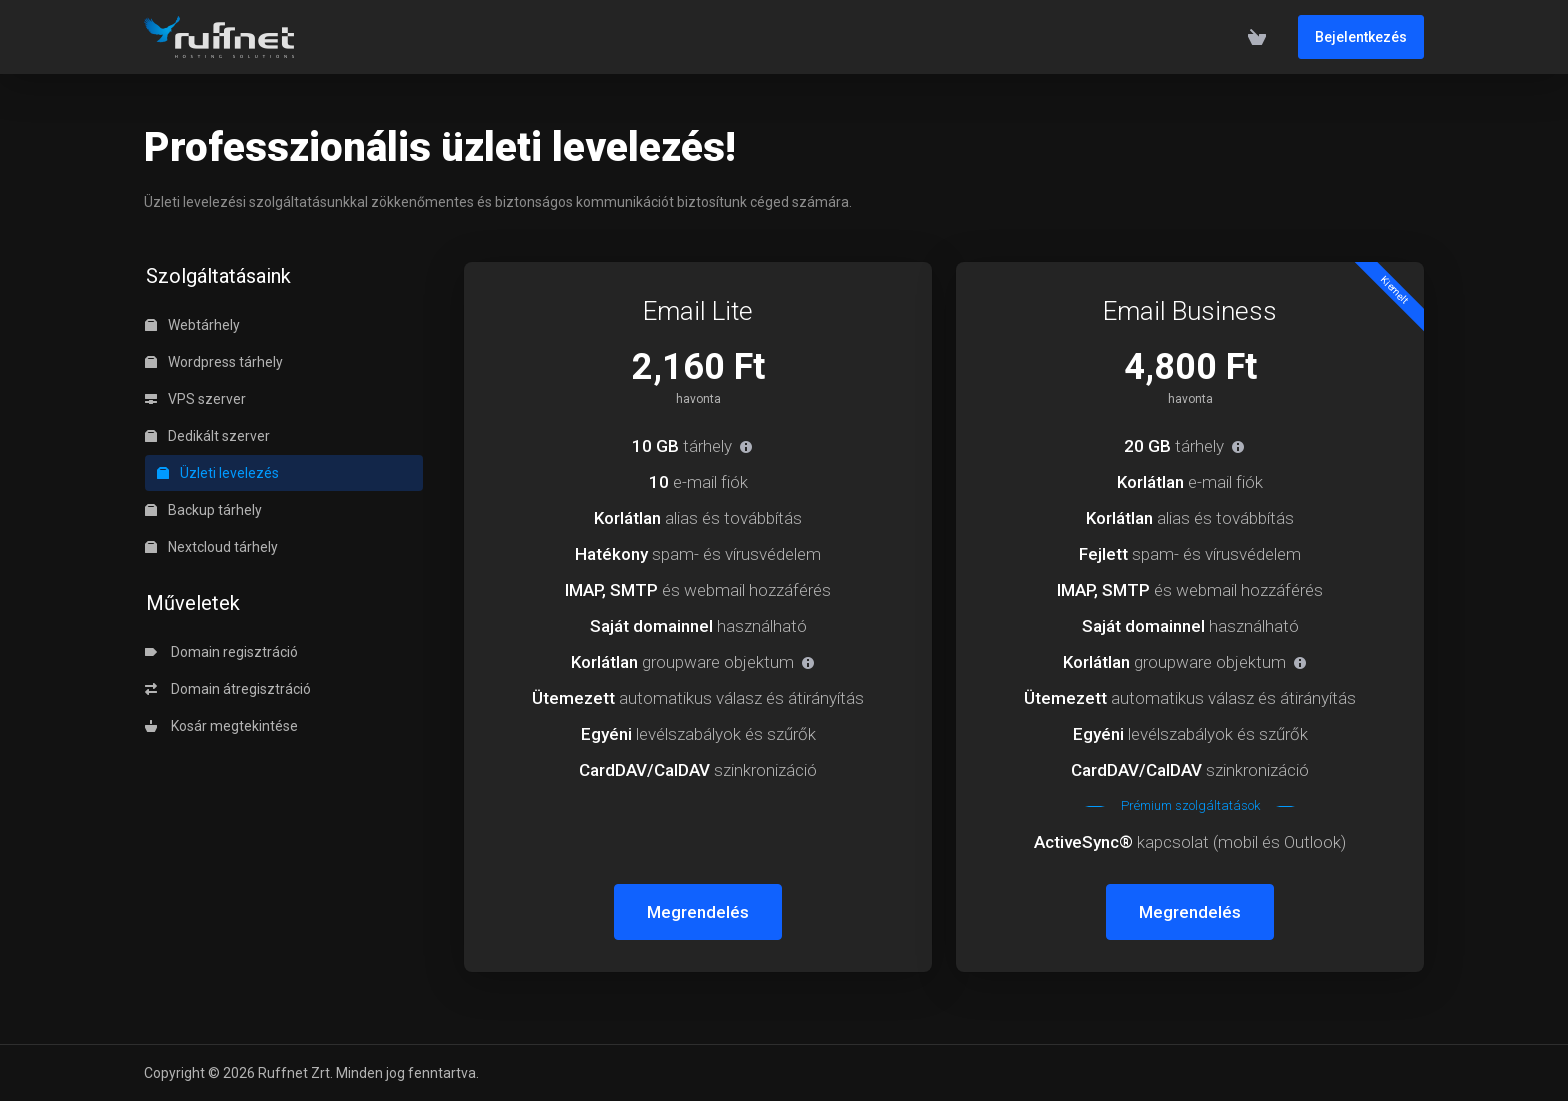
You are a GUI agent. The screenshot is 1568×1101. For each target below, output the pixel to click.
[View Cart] (1257, 37)
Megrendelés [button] (698, 912)
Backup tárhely (203, 510)
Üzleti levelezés (218, 473)
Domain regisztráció (221, 652)
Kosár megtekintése (221, 726)
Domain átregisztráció (228, 689)
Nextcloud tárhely (211, 547)
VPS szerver (195, 399)
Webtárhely (192, 325)
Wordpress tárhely (214, 362)
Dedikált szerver (207, 436)
